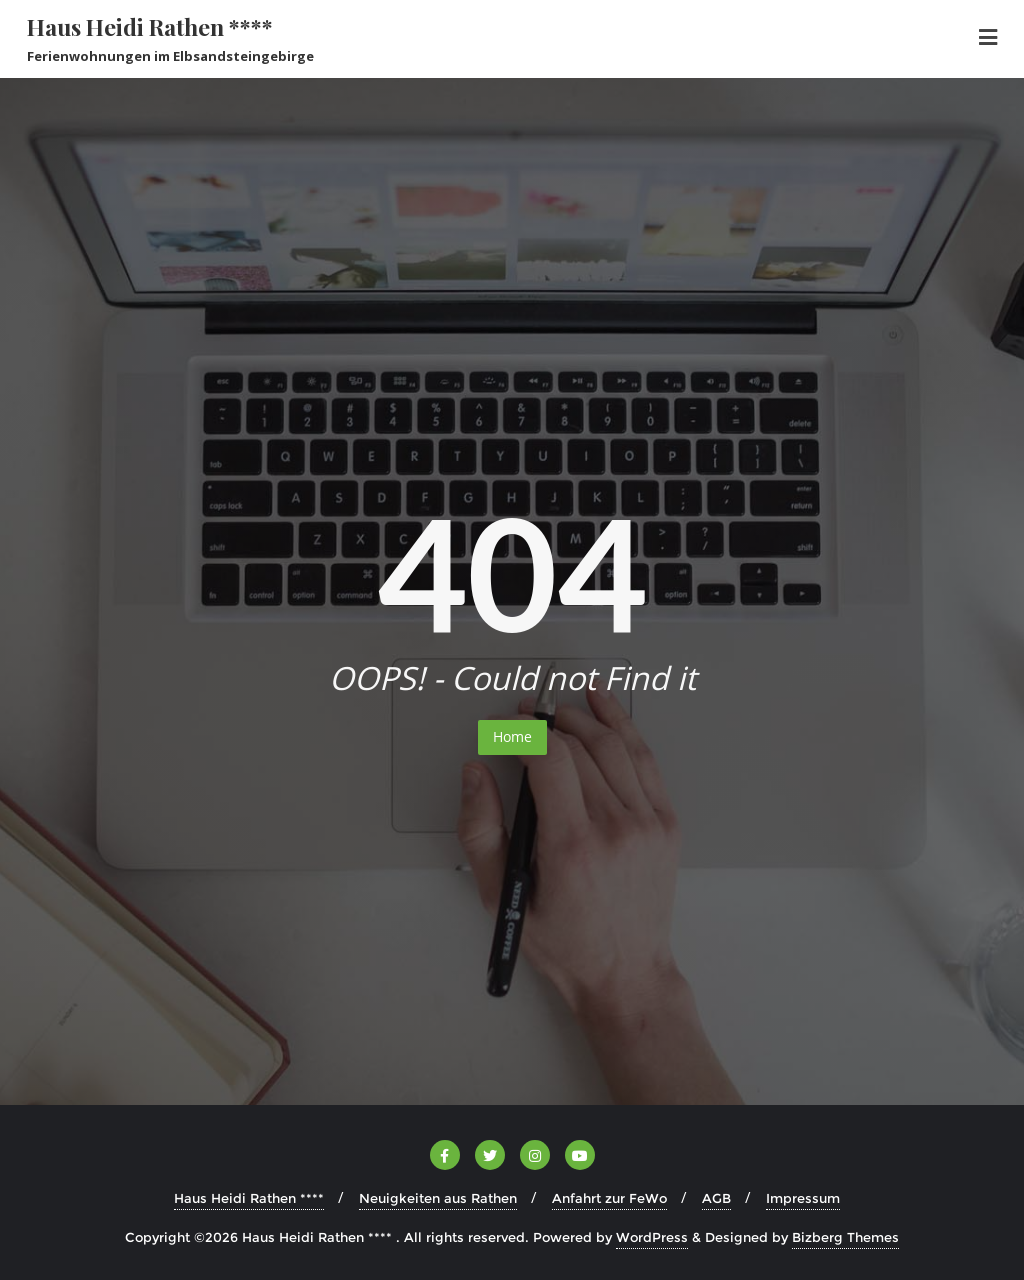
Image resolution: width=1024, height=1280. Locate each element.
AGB (716, 1198)
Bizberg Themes (845, 1237)
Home (512, 736)
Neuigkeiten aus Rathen (438, 1198)
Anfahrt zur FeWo (609, 1198)
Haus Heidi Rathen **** (249, 1198)
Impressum (803, 1198)
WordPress (652, 1237)
